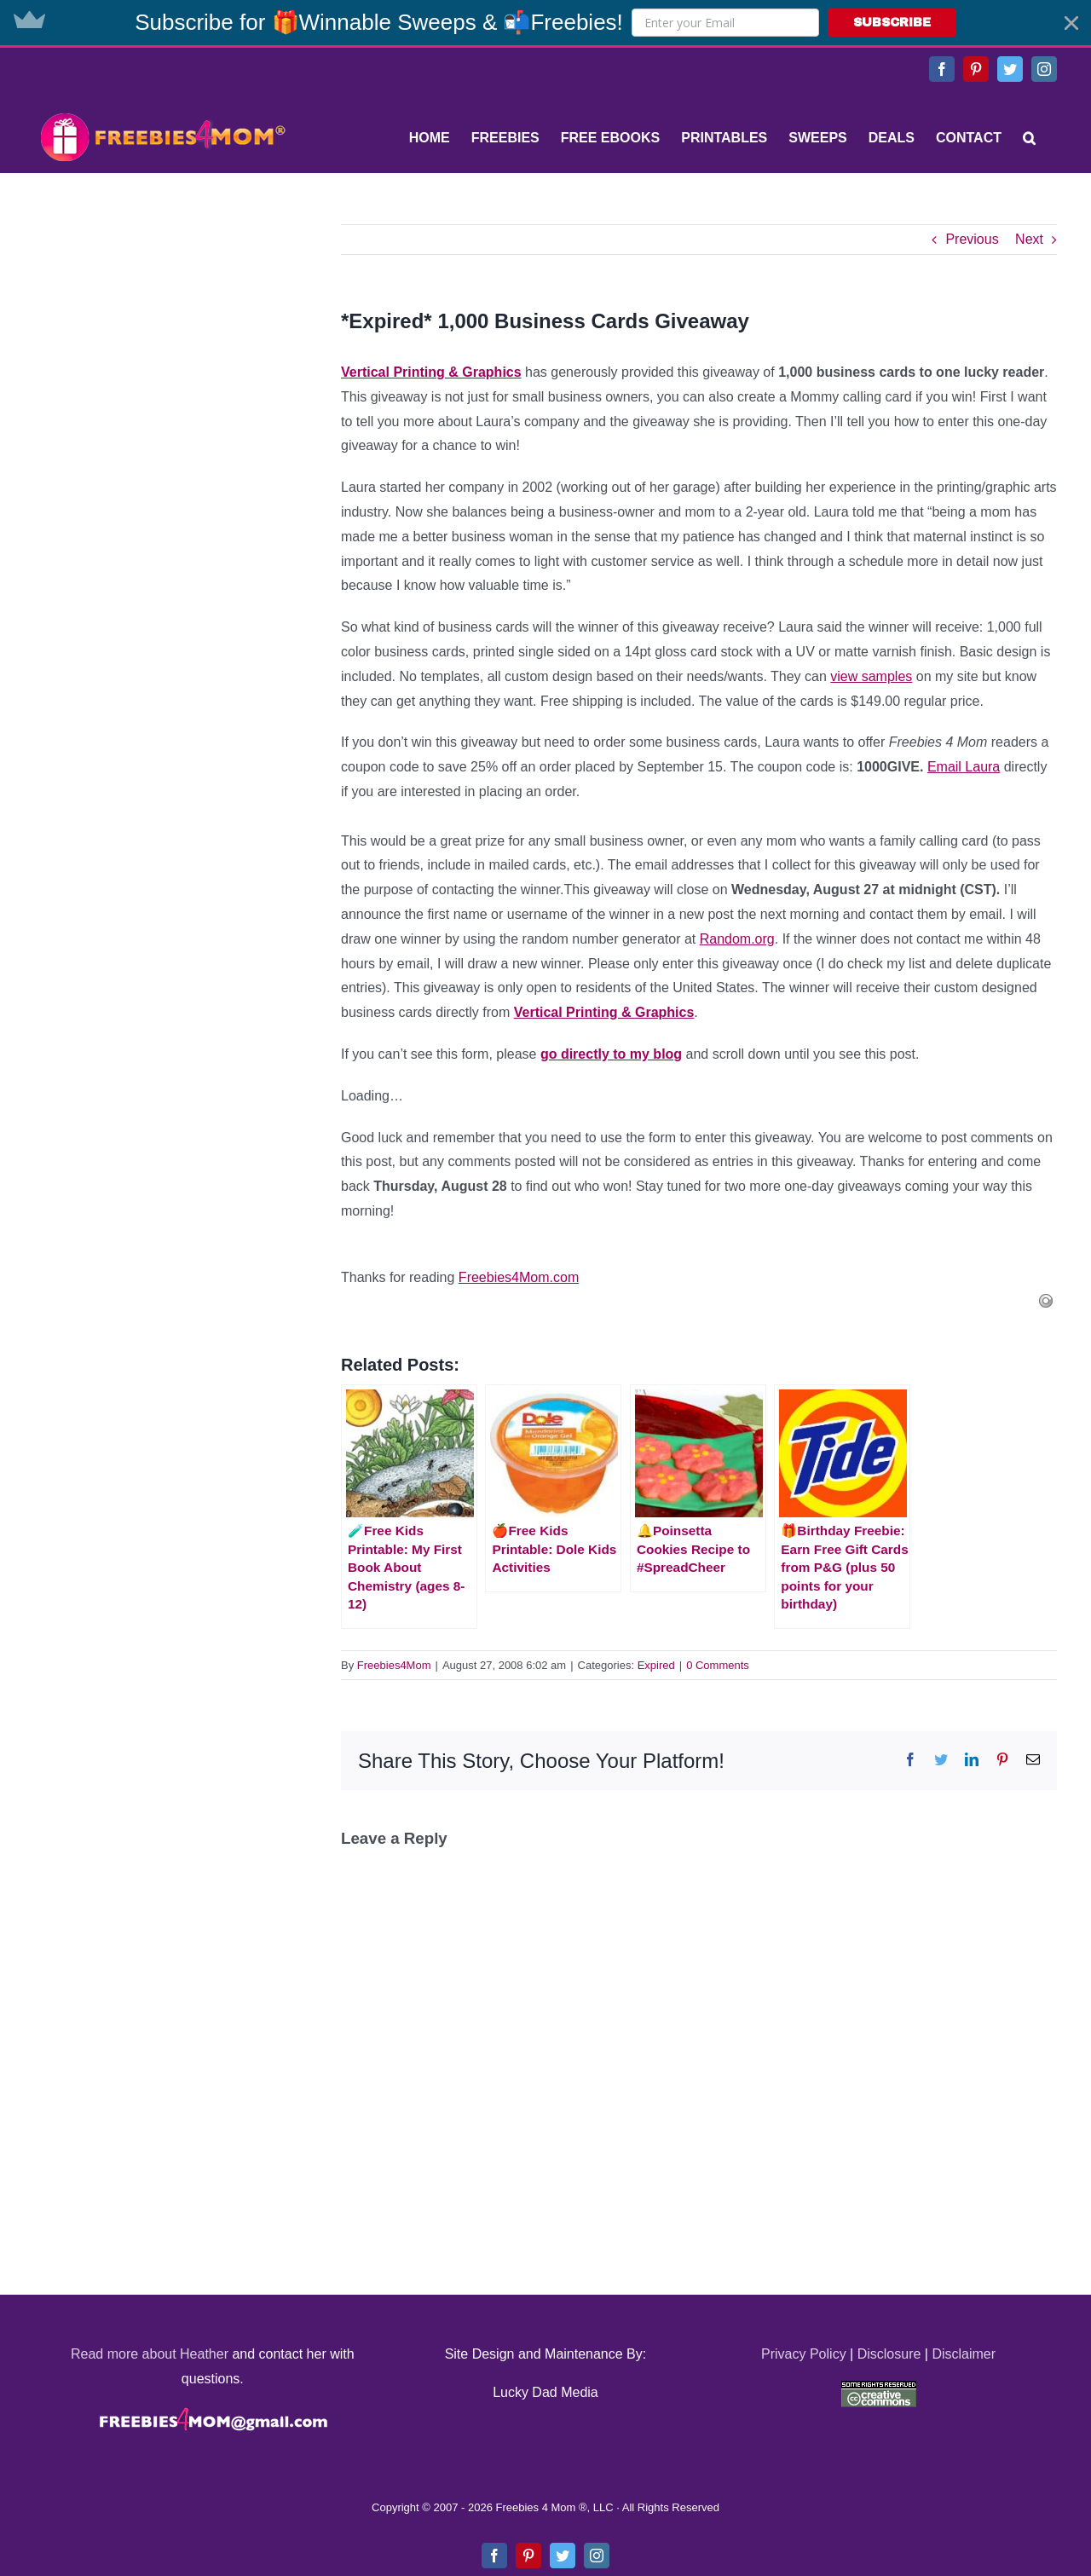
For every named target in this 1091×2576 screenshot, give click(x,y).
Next (1029, 239)
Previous (971, 239)
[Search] (1029, 138)
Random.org (737, 939)
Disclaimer (964, 2354)
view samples (871, 676)
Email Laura (963, 767)
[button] (545, 22)
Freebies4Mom (394, 1665)
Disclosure (889, 2354)
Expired (656, 1665)
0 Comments (717, 1665)
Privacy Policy (803, 2354)
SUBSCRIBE (892, 22)
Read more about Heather (149, 2354)
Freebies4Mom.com (519, 1277)
